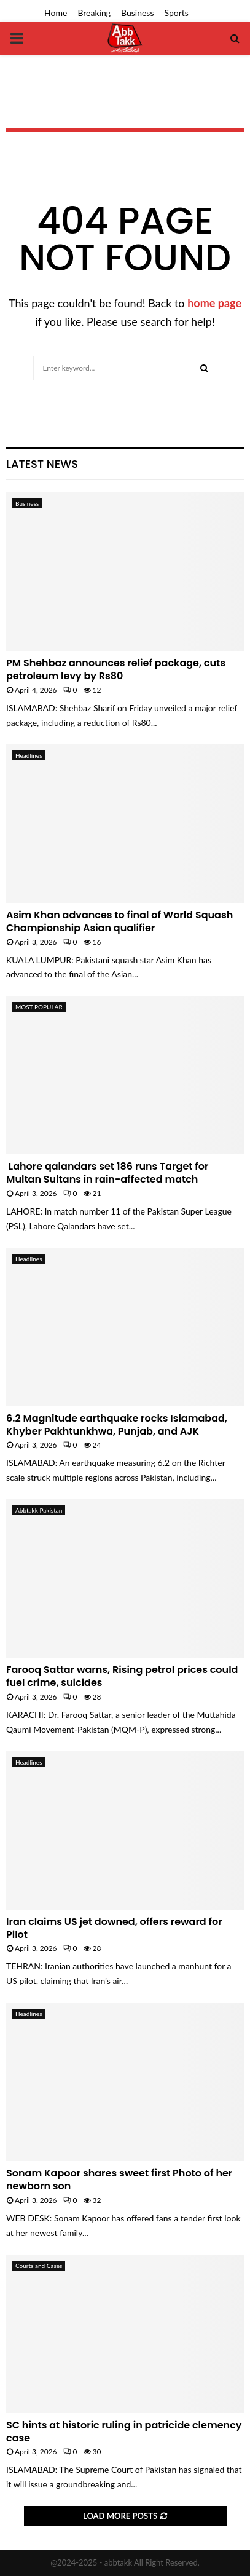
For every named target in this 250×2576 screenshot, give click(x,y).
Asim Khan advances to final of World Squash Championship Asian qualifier (119, 921)
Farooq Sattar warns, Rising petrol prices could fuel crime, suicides (122, 1676)
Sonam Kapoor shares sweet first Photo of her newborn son (119, 2179)
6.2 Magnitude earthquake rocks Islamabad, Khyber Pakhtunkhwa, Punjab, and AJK (116, 1424)
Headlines (28, 755)
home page (214, 303)
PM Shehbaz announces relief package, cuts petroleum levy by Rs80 (115, 669)
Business (137, 12)
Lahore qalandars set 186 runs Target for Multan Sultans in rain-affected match (107, 1172)
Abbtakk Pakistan (38, 1510)
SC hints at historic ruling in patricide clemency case (123, 2431)
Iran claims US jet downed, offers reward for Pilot (114, 1928)
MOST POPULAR (39, 1006)
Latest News (42, 463)
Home (55, 12)
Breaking (94, 12)
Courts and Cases (38, 2265)
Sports (177, 12)
